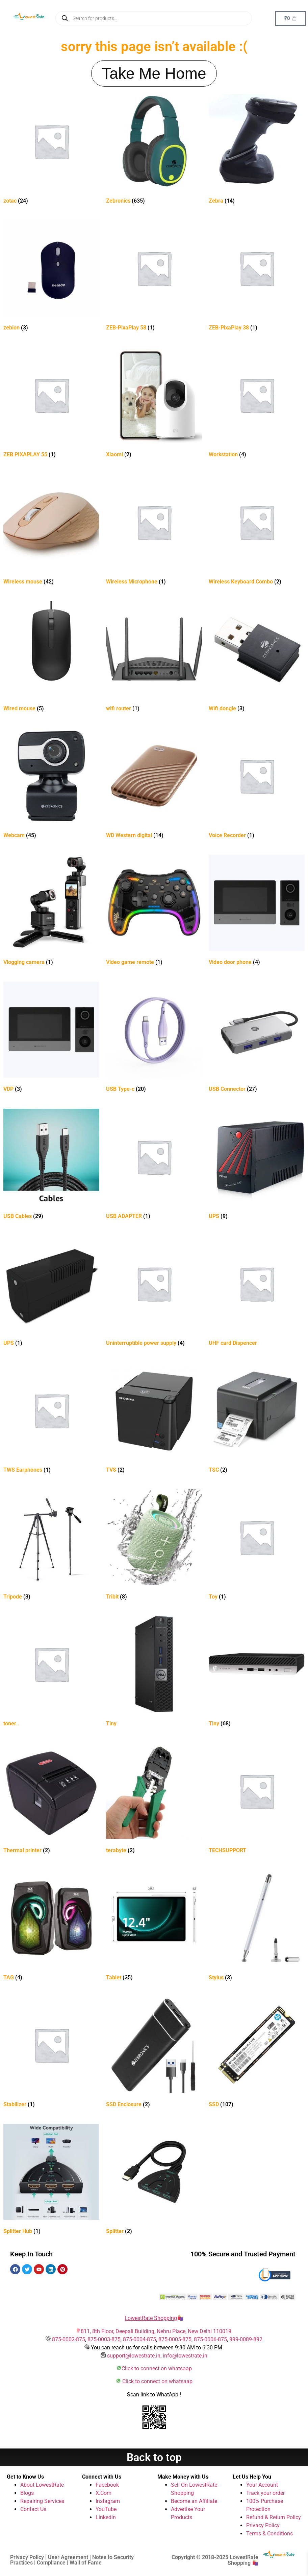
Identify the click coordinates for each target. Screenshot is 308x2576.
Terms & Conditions (269, 2533)
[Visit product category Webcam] (51, 784)
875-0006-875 (210, 2339)
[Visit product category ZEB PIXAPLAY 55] (51, 403)
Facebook (107, 2485)
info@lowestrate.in (185, 2355)
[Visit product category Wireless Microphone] (154, 531)
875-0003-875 (104, 2339)
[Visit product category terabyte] (154, 1799)
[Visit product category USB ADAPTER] (154, 1165)
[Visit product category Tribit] (154, 1546)
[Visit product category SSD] (257, 2053)
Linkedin (106, 2517)
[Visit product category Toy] (257, 1546)
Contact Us (33, 2509)
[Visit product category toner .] (51, 1672)
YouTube (106, 2509)
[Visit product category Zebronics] (154, 150)
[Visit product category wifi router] (154, 657)
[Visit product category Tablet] (154, 1926)
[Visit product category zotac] (51, 150)
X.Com (103, 2493)
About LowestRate (42, 2485)
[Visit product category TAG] (51, 1926)
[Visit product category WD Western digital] (154, 784)
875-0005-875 (174, 2339)
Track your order (265, 2493)
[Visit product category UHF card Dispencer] (257, 1292)
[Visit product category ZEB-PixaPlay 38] (257, 277)
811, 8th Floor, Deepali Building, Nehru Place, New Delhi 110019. (157, 2331)
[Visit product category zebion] (51, 277)
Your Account (262, 2485)
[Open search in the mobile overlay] (153, 18)
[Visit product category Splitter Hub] (51, 2180)
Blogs (27, 2493)
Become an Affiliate (194, 2501)
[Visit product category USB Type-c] (154, 1038)
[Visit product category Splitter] (154, 2180)
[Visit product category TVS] (154, 1419)
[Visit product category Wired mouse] (51, 657)
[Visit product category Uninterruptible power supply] (154, 1292)
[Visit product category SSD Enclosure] (154, 2053)
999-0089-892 (245, 2339)
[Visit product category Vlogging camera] (51, 911)
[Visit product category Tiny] (154, 1672)
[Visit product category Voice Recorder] (257, 784)
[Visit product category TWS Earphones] (51, 1419)
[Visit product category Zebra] (257, 150)
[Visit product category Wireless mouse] (51, 531)
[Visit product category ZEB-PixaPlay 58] (154, 277)
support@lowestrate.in (133, 2355)
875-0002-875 (68, 2339)
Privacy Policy (263, 2525)
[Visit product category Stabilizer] (51, 2053)
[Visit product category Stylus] (257, 1926)
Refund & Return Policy (273, 2517)
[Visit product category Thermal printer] (51, 1799)
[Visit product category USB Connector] (257, 1038)
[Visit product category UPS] (257, 1165)
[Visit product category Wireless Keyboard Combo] (257, 531)
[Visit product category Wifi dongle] (257, 657)
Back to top (154, 2457)
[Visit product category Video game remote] (154, 911)
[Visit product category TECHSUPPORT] (257, 1799)
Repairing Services (42, 2501)
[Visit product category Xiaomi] (154, 403)
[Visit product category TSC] (257, 1419)
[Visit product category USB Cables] (51, 1165)
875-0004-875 (139, 2339)
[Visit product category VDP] (51, 1038)
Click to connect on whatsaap (157, 2368)
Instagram (108, 2501)
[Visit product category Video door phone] (257, 911)
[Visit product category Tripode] (51, 1546)
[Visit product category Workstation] (257, 403)
